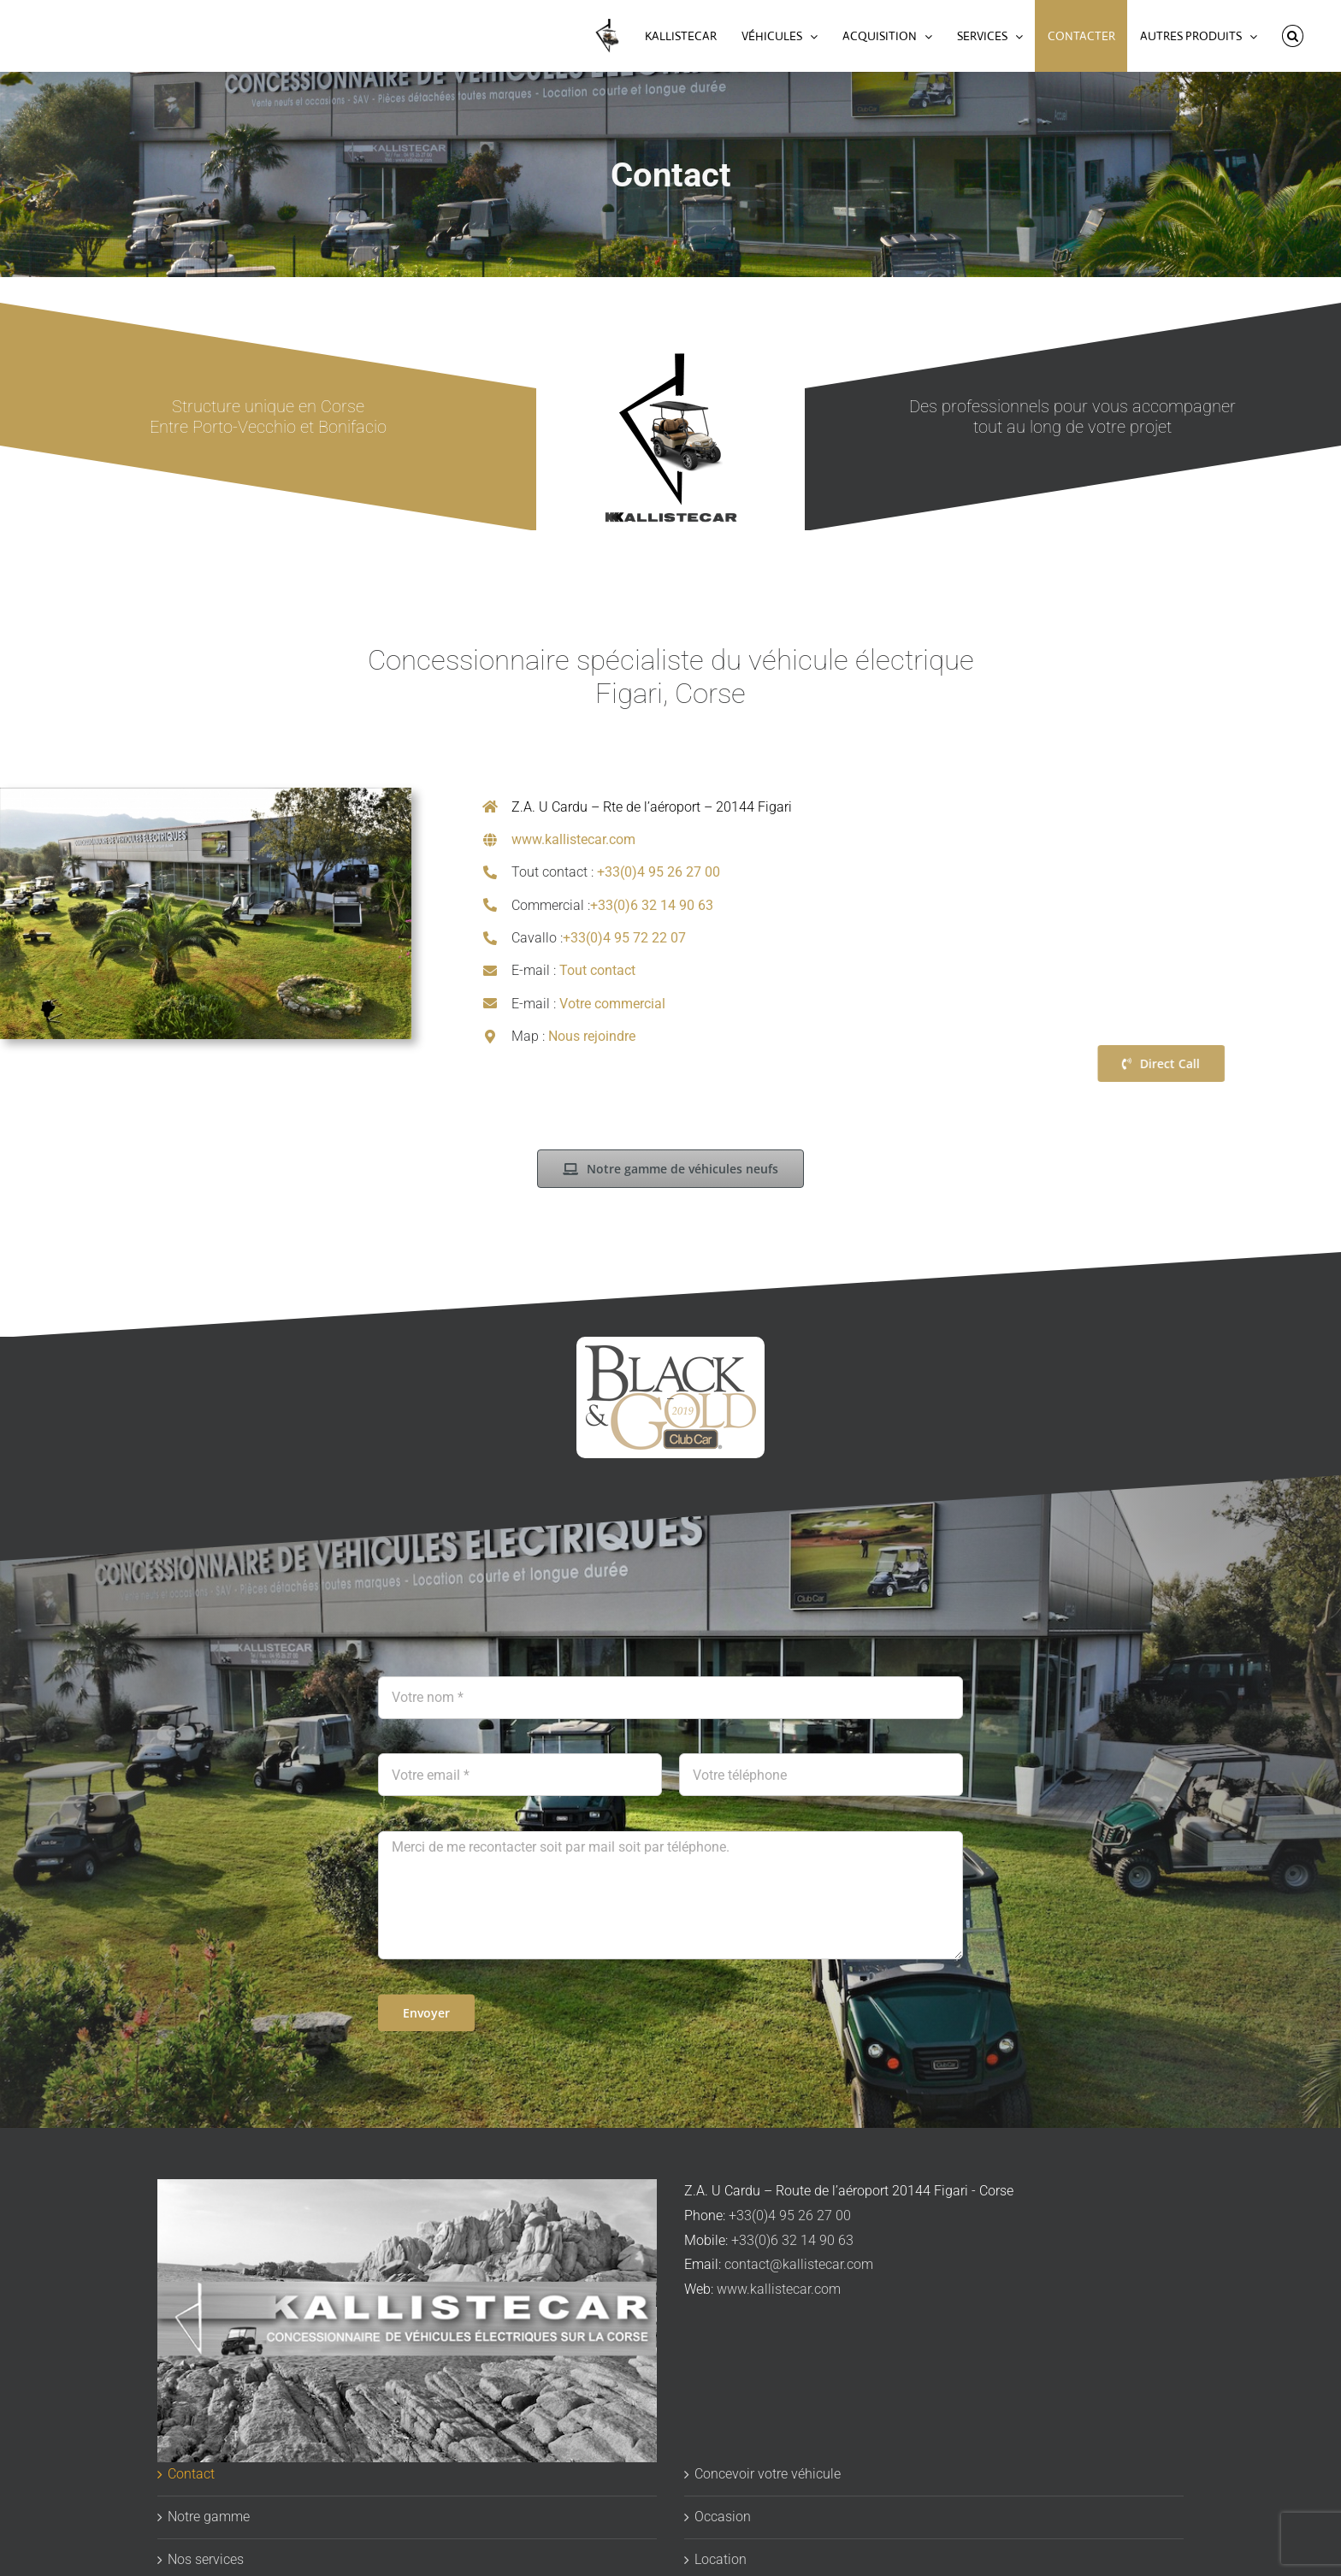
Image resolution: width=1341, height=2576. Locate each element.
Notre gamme (209, 2516)
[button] (1292, 36)
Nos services (206, 2559)
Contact (191, 2474)
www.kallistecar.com (573, 839)
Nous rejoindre (591, 1036)
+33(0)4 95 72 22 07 (624, 938)
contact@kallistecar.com (798, 2264)
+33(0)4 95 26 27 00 (658, 872)
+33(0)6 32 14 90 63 (651, 905)
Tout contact (597, 970)
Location (720, 2559)
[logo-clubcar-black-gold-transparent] (670, 1397)
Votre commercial (612, 1004)
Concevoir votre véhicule (767, 2474)
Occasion (722, 2516)
